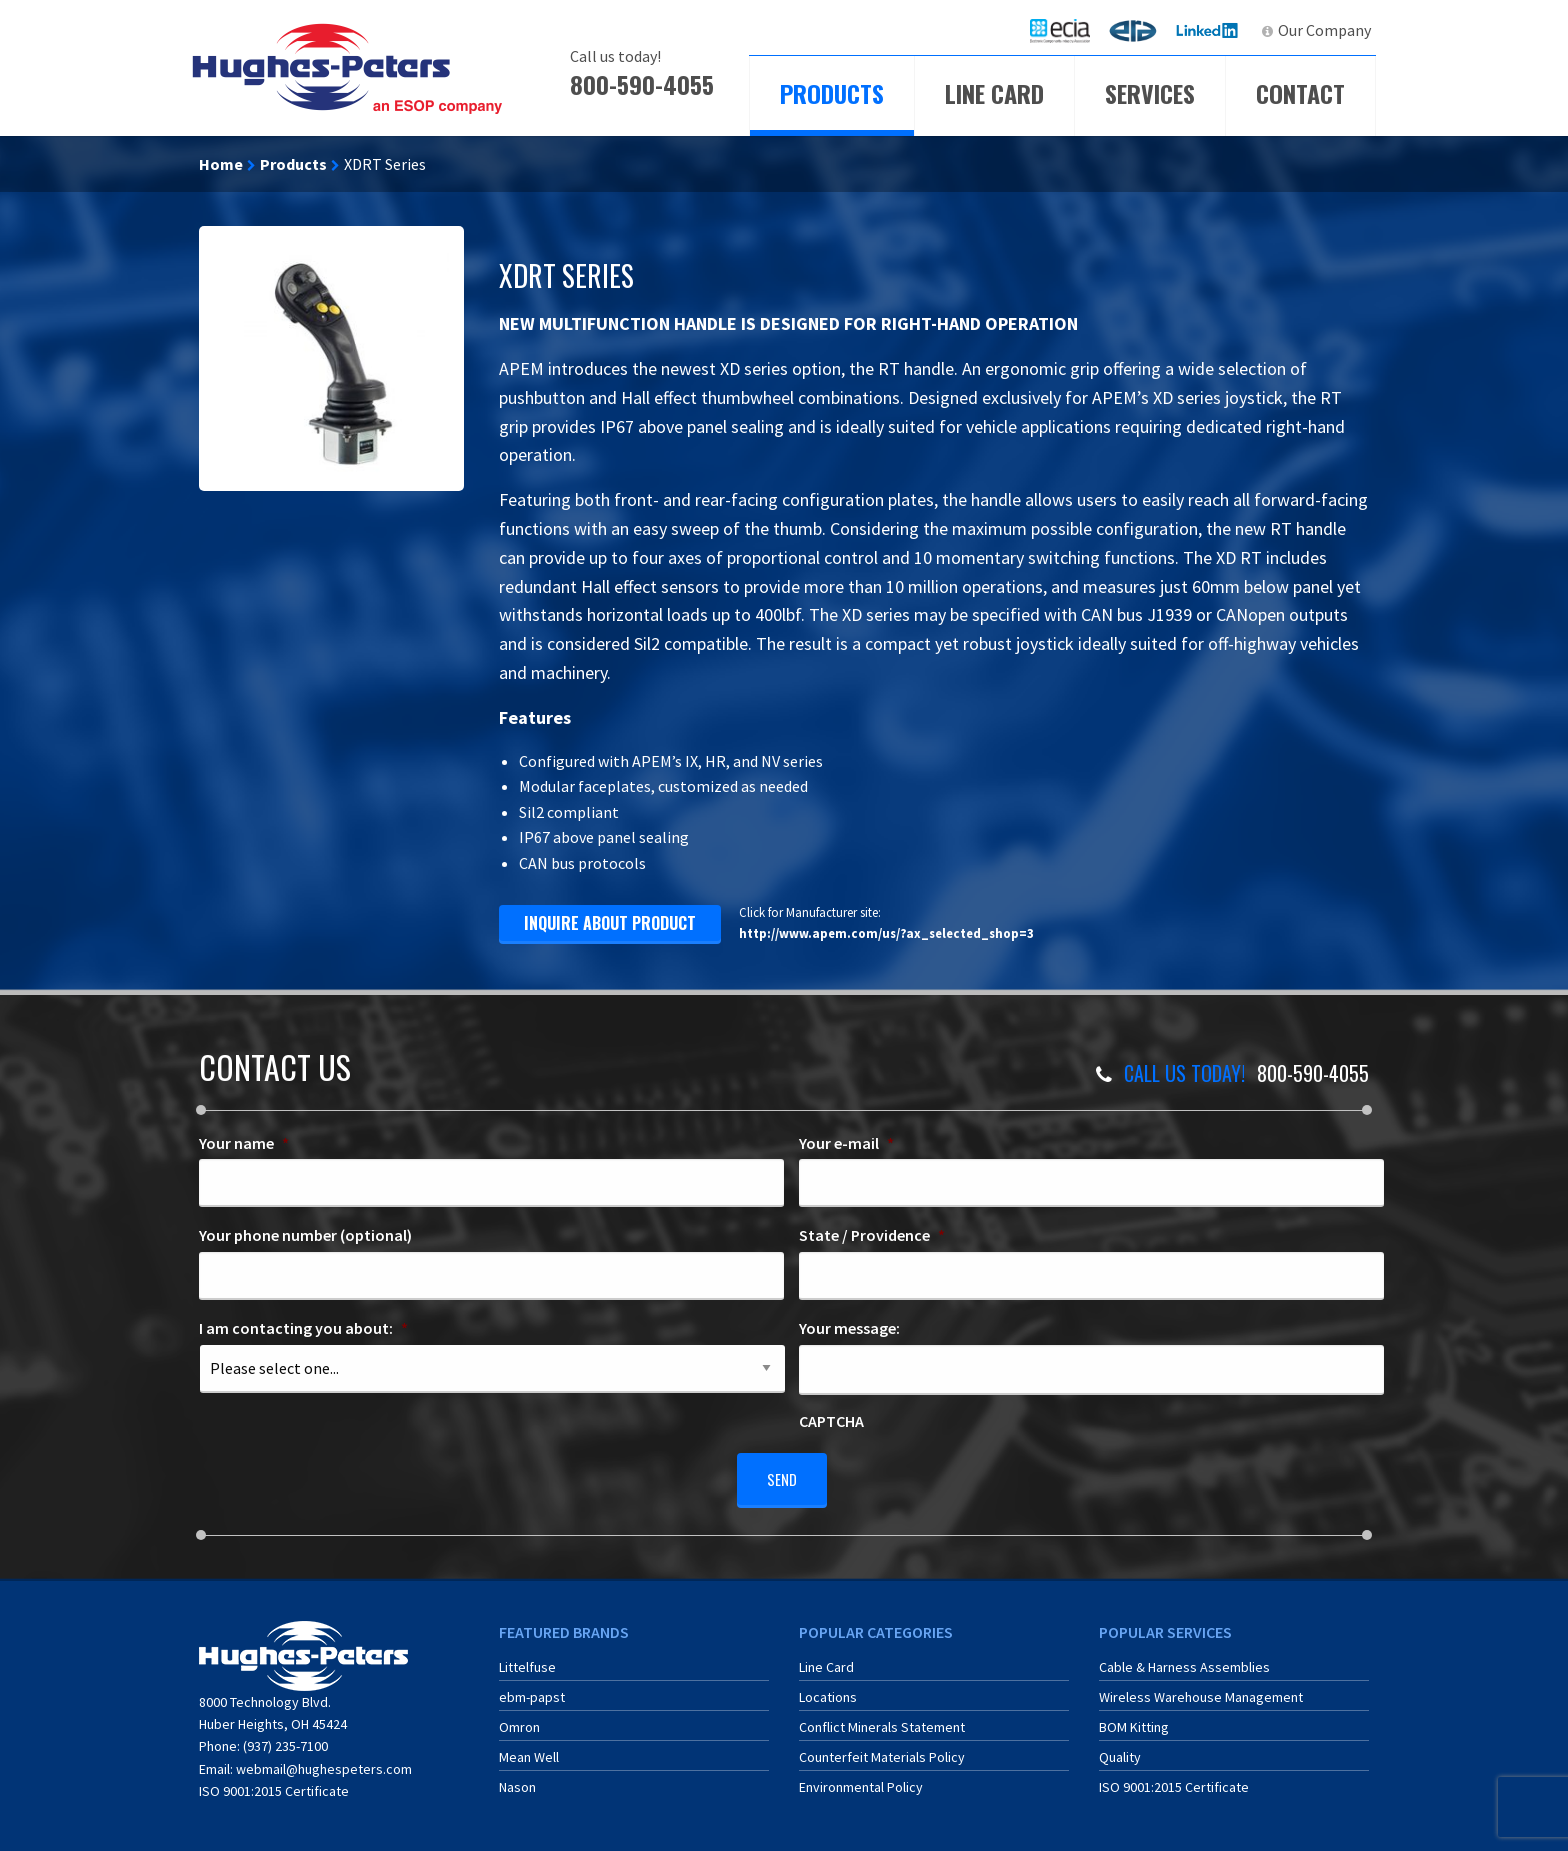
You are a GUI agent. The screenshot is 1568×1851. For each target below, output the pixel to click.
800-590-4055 (642, 84)
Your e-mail (846, 1143)
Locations (828, 1690)
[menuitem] (1060, 30)
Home (221, 164)
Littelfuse (527, 1660)
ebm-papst (532, 1690)
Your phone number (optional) (305, 1235)
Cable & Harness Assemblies (1184, 1660)
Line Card (994, 93)
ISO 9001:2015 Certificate (274, 1784)
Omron (519, 1720)
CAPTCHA (831, 1421)
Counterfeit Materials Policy (882, 1750)
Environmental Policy (861, 1780)
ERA (1139, 30)
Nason (517, 1780)
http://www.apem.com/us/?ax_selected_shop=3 (886, 933)
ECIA (1069, 30)
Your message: (849, 1328)
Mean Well (529, 1750)
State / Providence (872, 1235)
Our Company (1324, 30)
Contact (1300, 93)
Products (832, 93)
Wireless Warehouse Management (1201, 1690)
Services (1150, 93)
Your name (244, 1143)
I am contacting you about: (303, 1328)
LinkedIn (1209, 30)
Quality (1120, 1750)
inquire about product (610, 923)
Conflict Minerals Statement (882, 1720)
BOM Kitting (1134, 1720)
